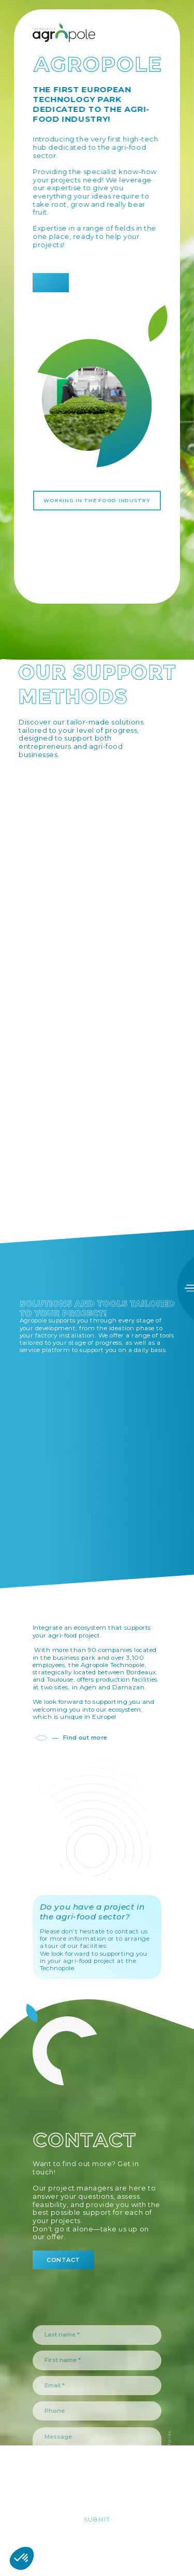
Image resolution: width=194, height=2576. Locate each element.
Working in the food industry (96, 500)
